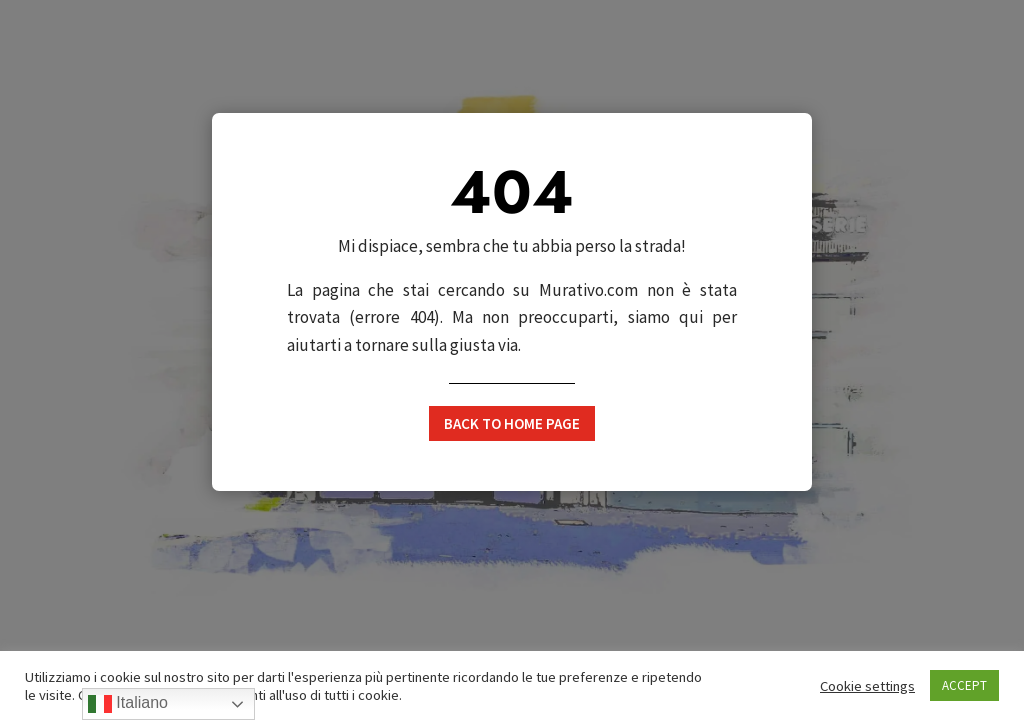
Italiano (128, 704)
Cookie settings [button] (867, 686)
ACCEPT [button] (964, 685)
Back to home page (512, 423)
